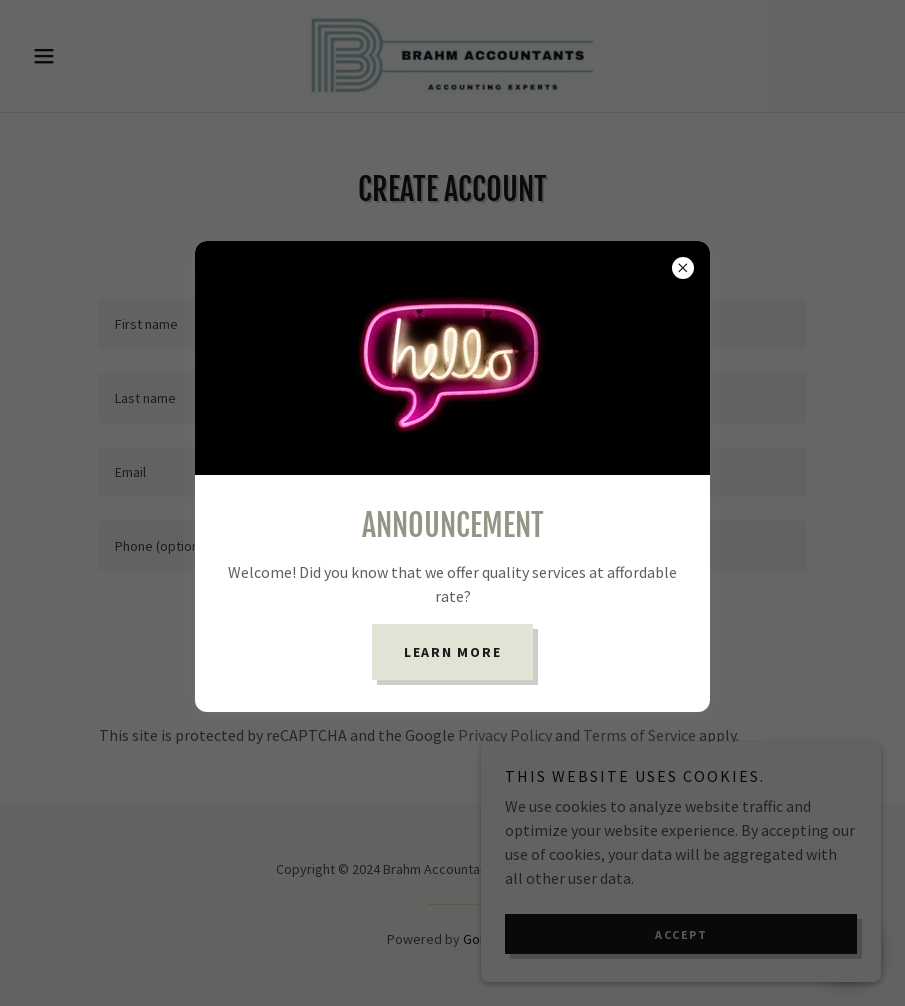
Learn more (453, 652)
